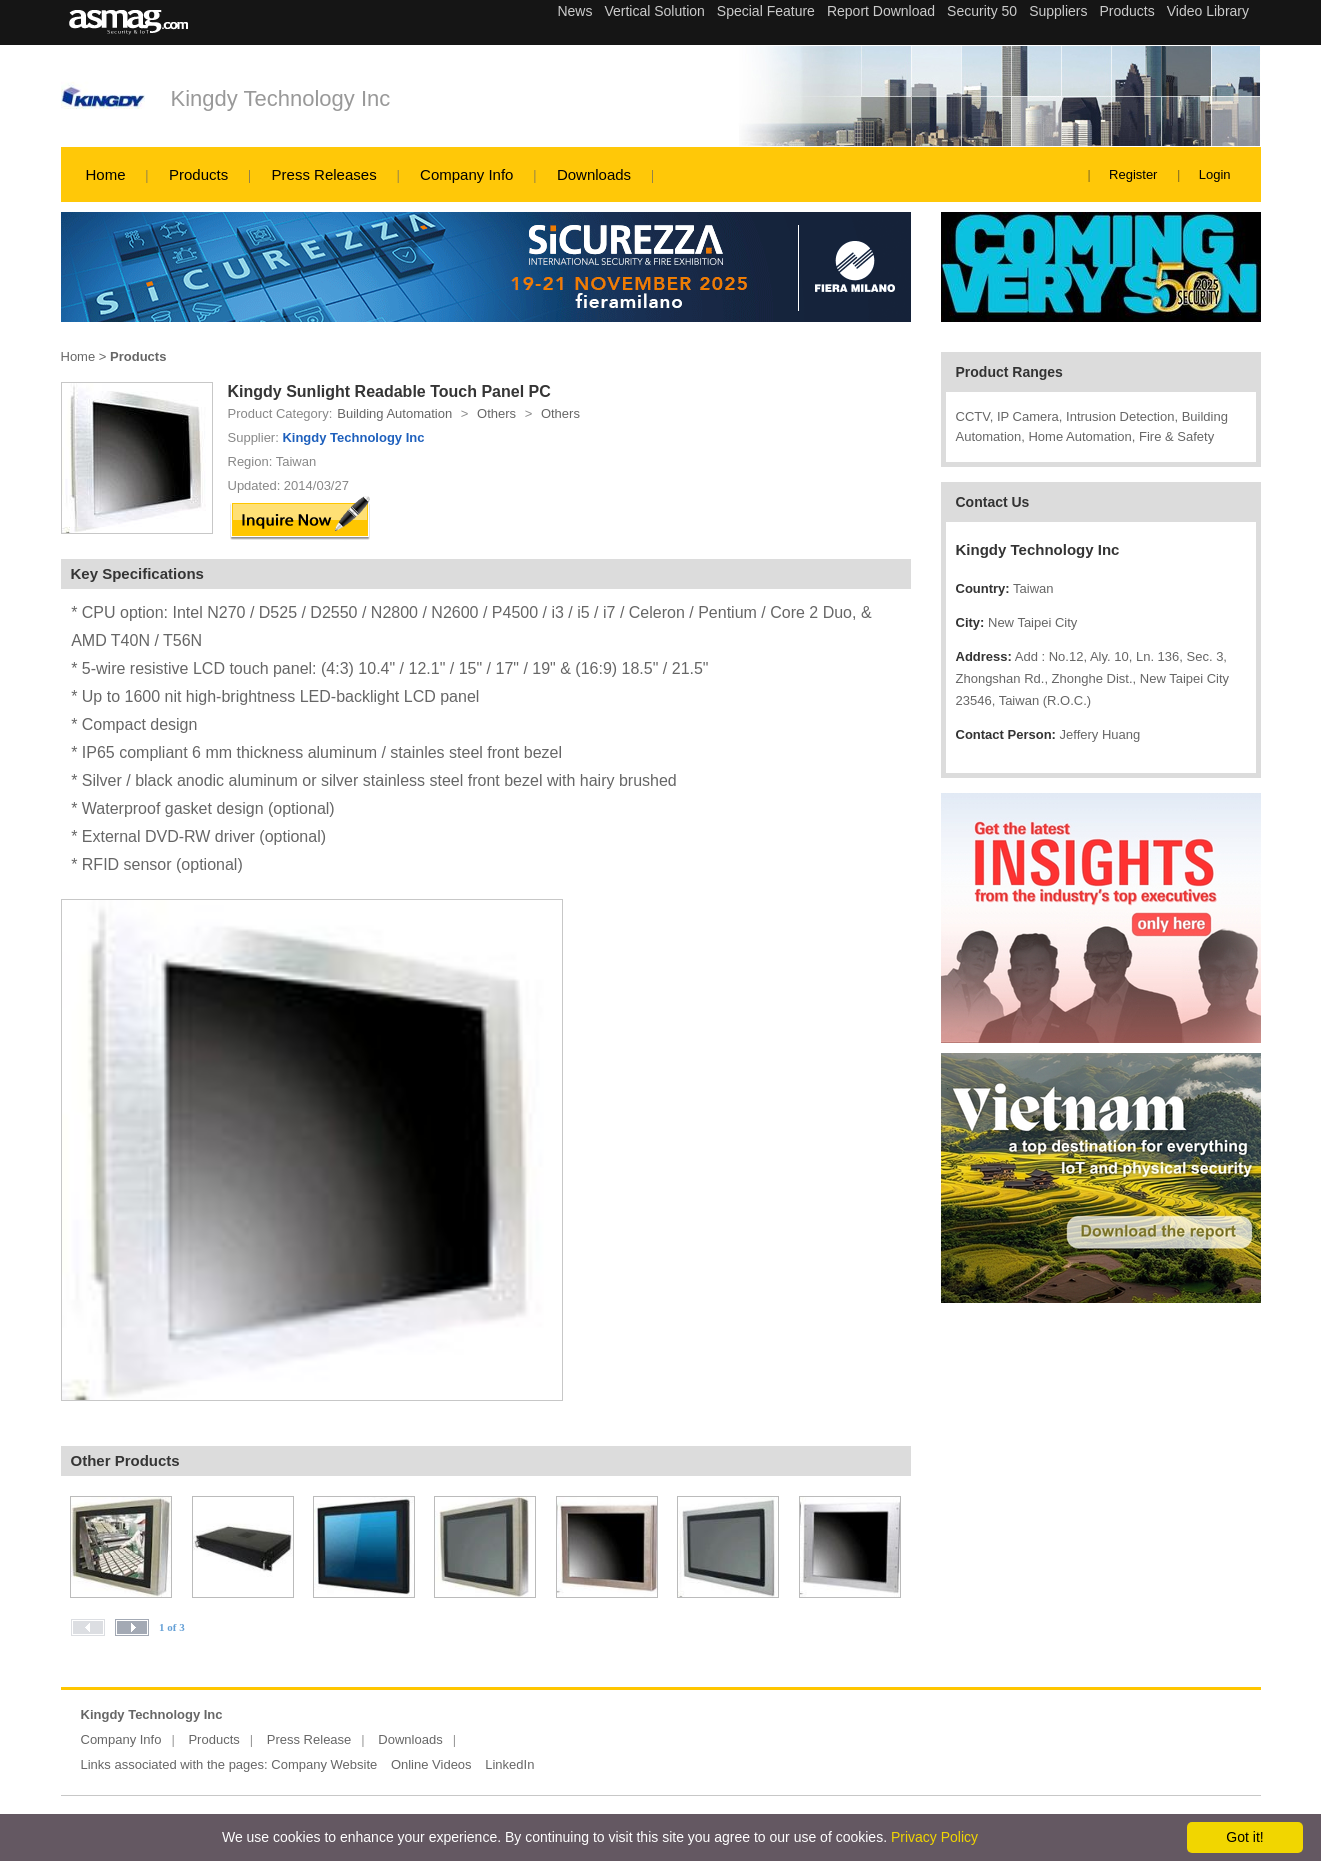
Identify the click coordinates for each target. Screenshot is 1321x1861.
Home (106, 174)
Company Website (324, 1764)
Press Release (309, 1739)
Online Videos (431, 1764)
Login (1215, 174)
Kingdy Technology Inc (281, 98)
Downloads (594, 174)
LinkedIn (509, 1764)
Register (1133, 174)
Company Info (466, 174)
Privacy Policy (934, 1837)
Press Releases (324, 174)
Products (198, 174)
